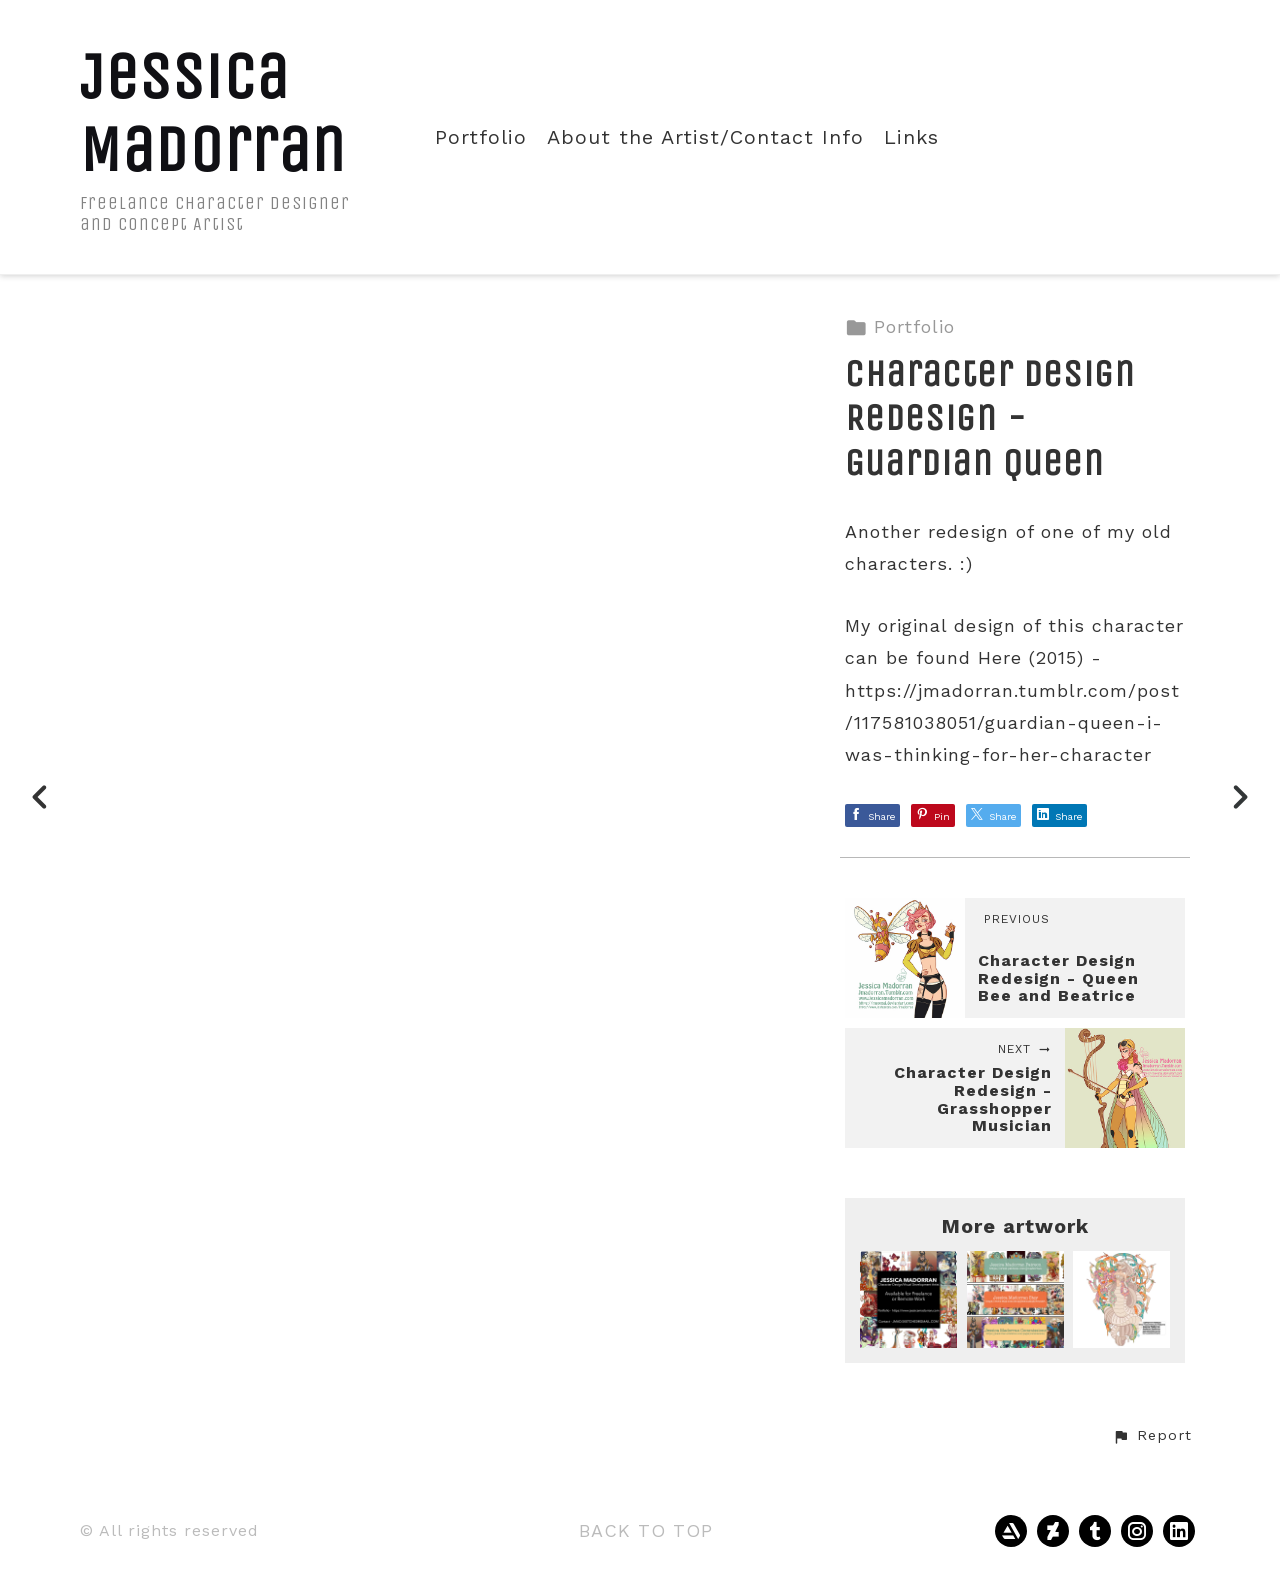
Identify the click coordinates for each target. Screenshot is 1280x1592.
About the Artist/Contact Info (705, 137)
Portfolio (481, 137)
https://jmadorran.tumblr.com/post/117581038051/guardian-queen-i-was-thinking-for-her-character (1012, 723)
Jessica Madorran (213, 113)
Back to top (646, 1530)
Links (911, 137)
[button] (1152, 1436)
